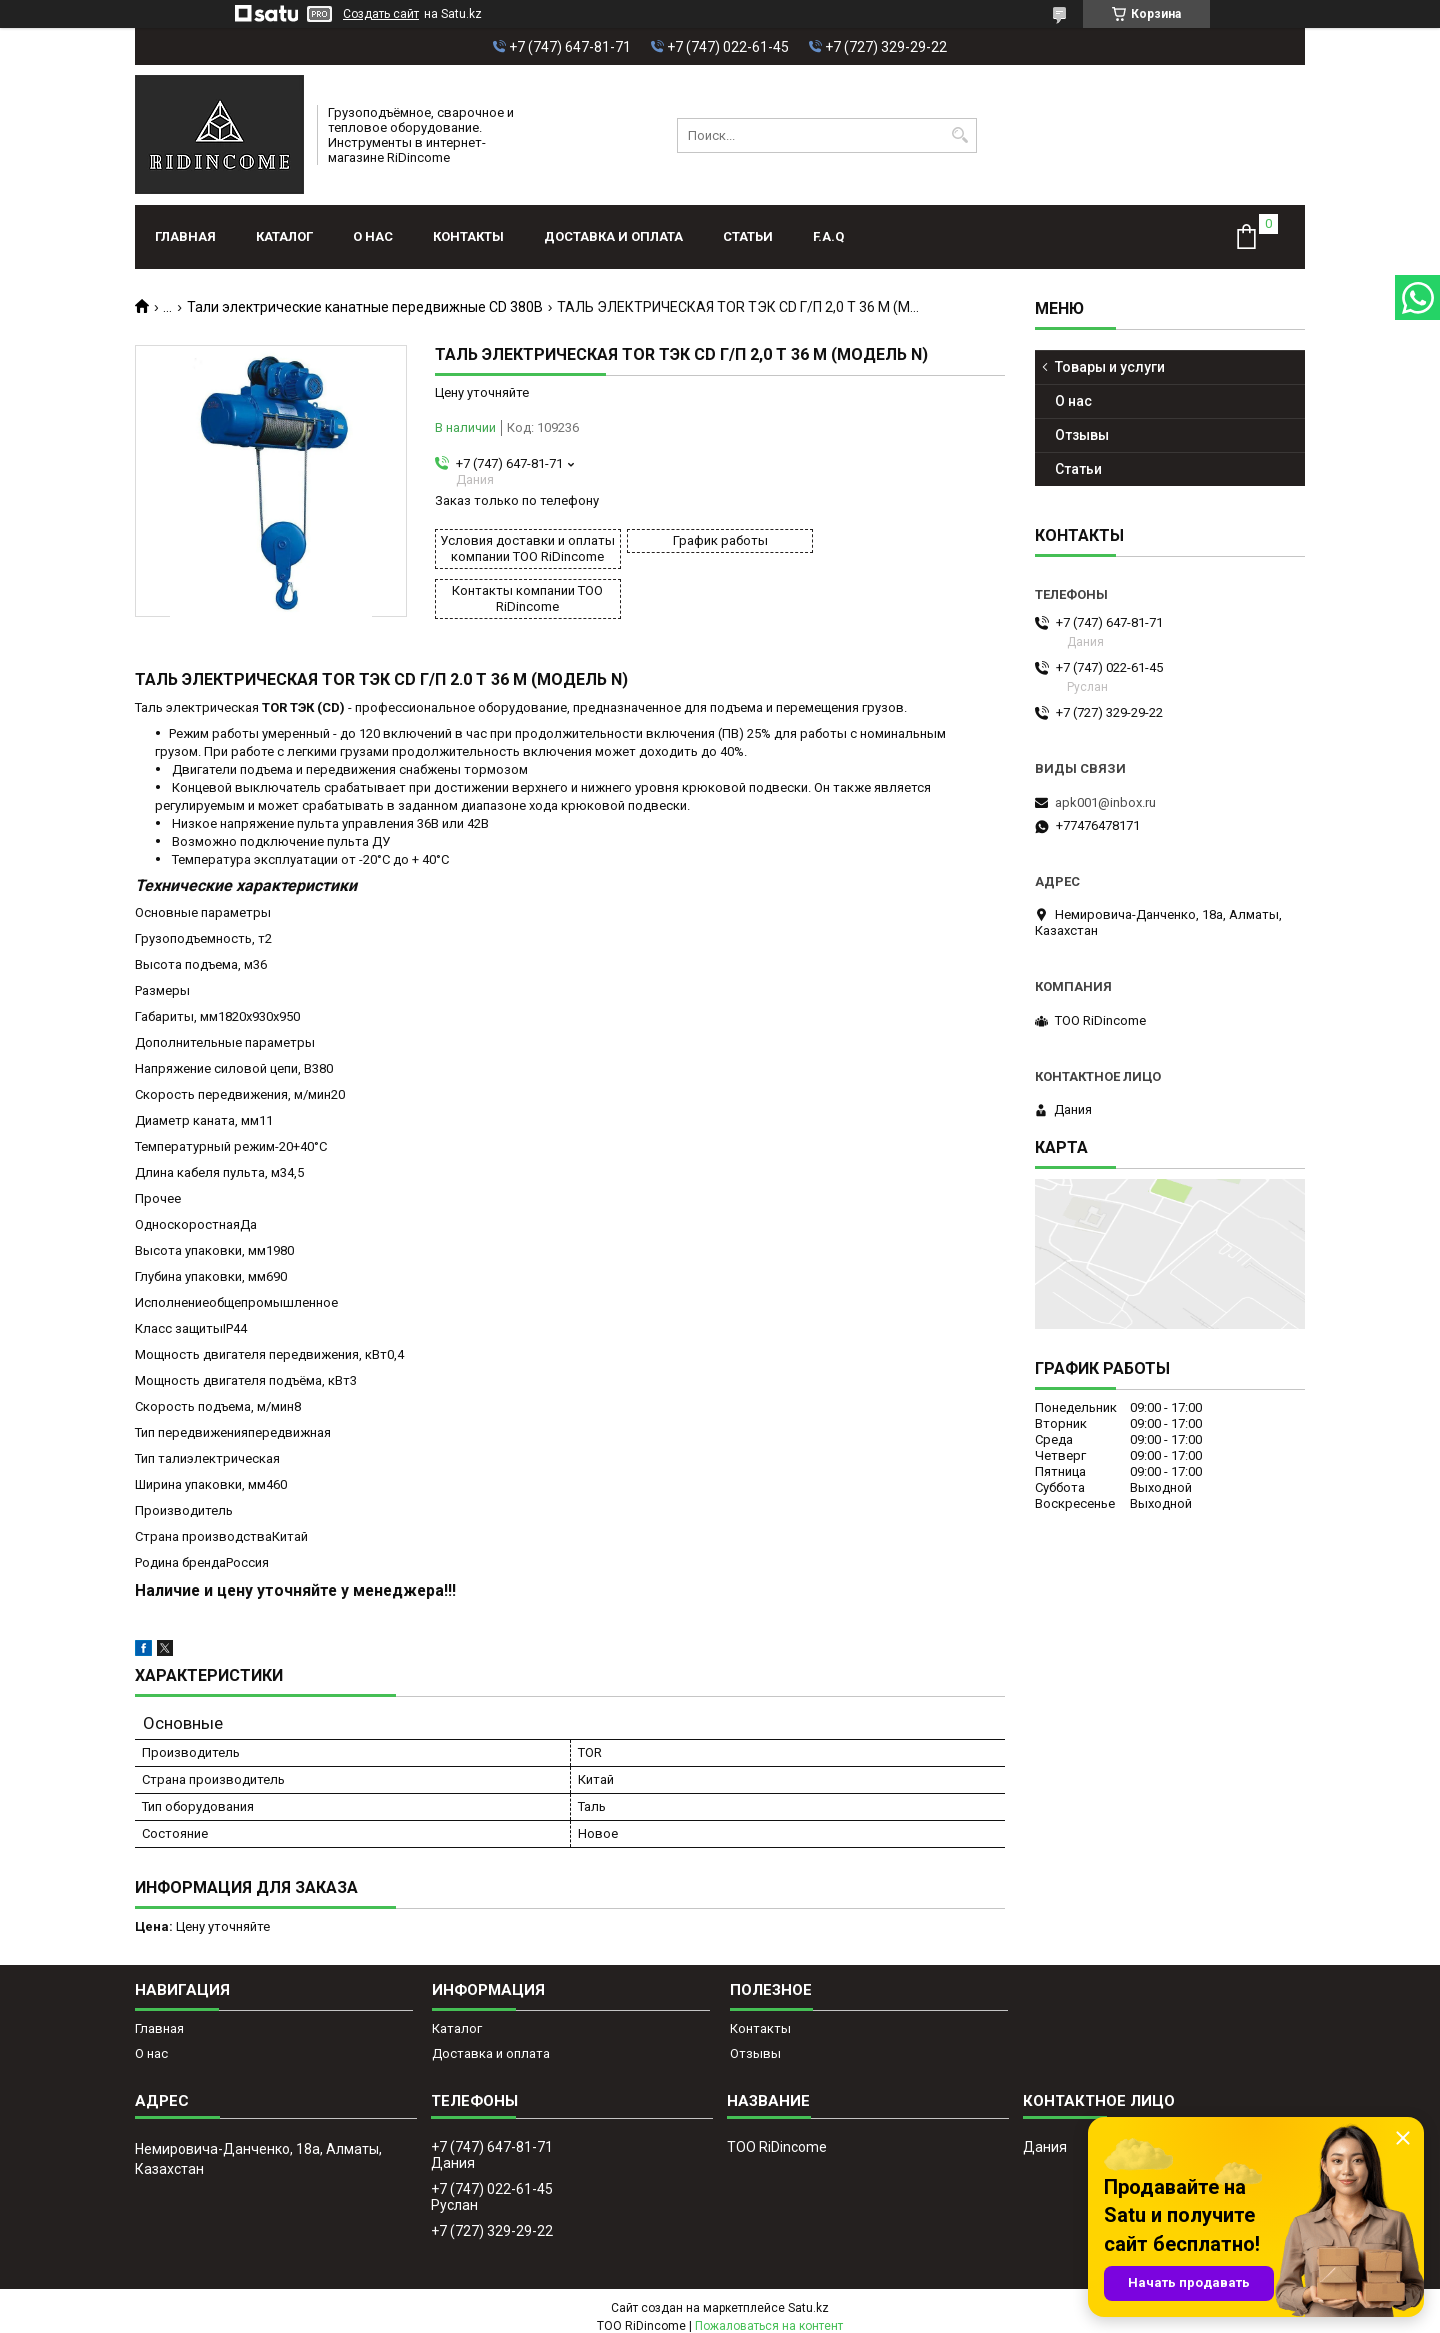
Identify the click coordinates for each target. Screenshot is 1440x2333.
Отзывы (1082, 435)
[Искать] (959, 135)
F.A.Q (828, 236)
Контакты (468, 236)
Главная (185, 236)
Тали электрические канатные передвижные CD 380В (365, 307)
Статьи (748, 236)
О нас (373, 236)
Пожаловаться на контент (769, 2314)
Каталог (284, 236)
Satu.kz (808, 2296)
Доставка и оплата (613, 236)
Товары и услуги (1110, 367)
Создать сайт (381, 14)
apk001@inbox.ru (1105, 802)
